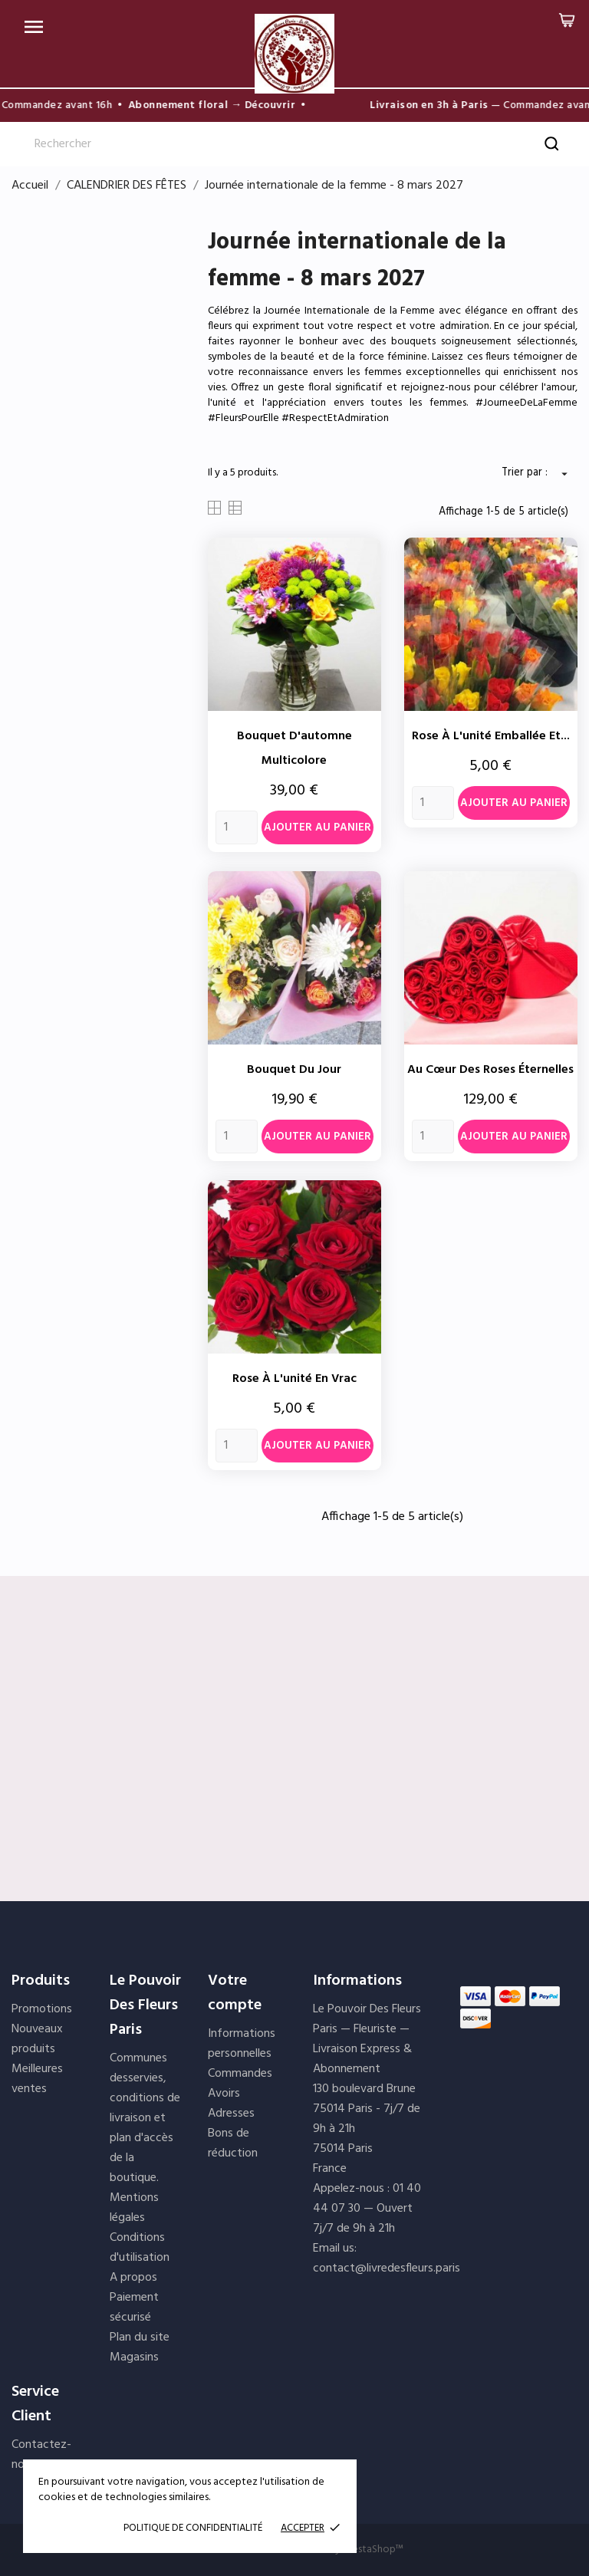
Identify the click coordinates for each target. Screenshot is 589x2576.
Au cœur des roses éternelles (490, 1070)
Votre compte (235, 1993)
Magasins (134, 2357)
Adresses (231, 2114)
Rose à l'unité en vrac (294, 1379)
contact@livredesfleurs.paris (386, 2268)
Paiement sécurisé (134, 2308)
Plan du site (139, 2337)
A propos (133, 2278)
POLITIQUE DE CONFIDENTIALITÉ (192, 2528)
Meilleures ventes (37, 2079)
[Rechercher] (294, 144)
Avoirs (224, 2094)
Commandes (240, 2074)
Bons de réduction (233, 2143)
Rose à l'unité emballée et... (491, 736)
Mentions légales (134, 2208)
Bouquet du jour (294, 1070)
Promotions (42, 2009)
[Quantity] (237, 827)
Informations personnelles (241, 2044)
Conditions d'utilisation (139, 2248)
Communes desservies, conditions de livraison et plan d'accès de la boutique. (145, 2118)
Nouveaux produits (37, 2039)
